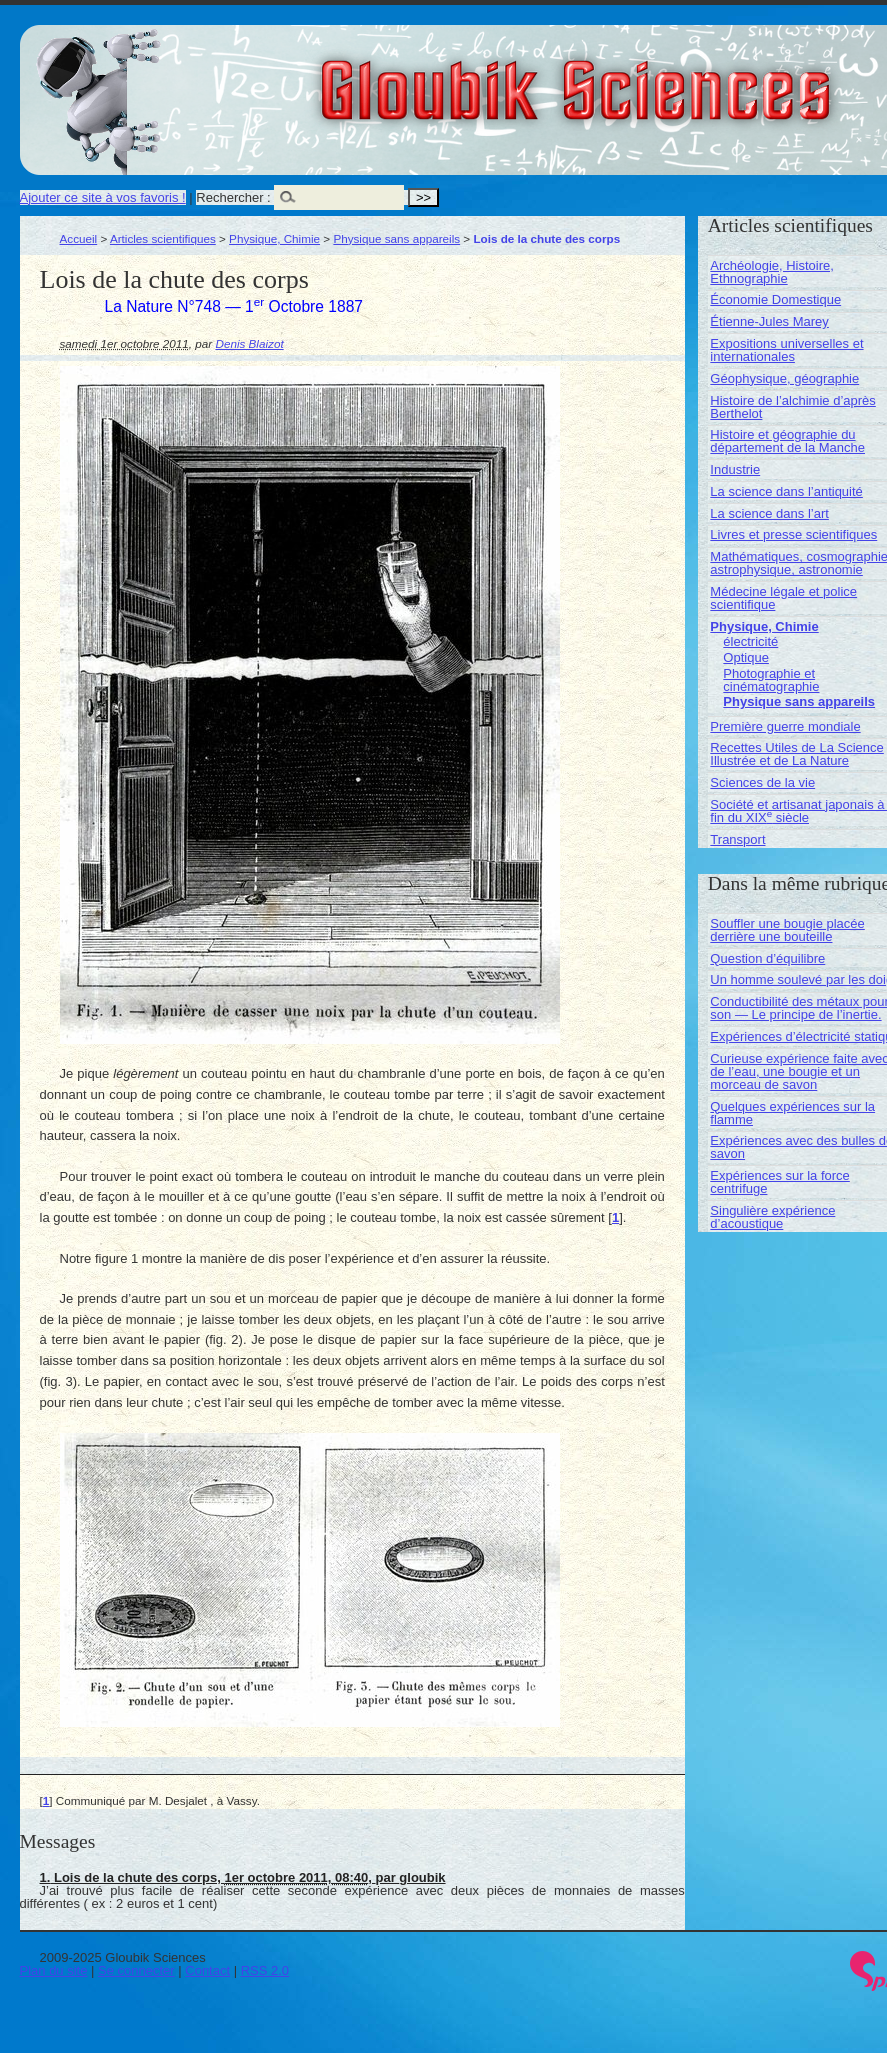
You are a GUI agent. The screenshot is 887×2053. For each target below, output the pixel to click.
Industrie (735, 469)
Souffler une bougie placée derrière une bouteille (787, 930)
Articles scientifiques (163, 238)
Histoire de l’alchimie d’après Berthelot (792, 407)
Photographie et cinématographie (771, 680)
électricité (750, 641)
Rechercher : (233, 197)
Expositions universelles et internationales (786, 350)
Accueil (79, 238)
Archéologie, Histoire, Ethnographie (772, 272)
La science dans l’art (769, 513)
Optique (746, 657)
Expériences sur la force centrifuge (779, 1182)
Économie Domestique (775, 299)
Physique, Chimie (274, 238)
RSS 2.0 (265, 1970)
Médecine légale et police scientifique (783, 598)
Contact (207, 1970)
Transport (737, 839)
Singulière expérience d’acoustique (772, 1217)
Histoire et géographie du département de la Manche (787, 441)
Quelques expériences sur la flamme (792, 1113)
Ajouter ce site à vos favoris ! (103, 197)
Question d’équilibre (767, 958)
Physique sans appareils (396, 238)
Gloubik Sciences (688, 78)
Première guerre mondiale (785, 726)
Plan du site (54, 1970)
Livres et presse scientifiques (793, 534)
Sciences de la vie (762, 782)
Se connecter (136, 1970)
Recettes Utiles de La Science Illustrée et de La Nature (796, 754)
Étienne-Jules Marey (769, 321)
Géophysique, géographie (784, 378)
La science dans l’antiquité (786, 491)
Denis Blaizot (249, 343)
